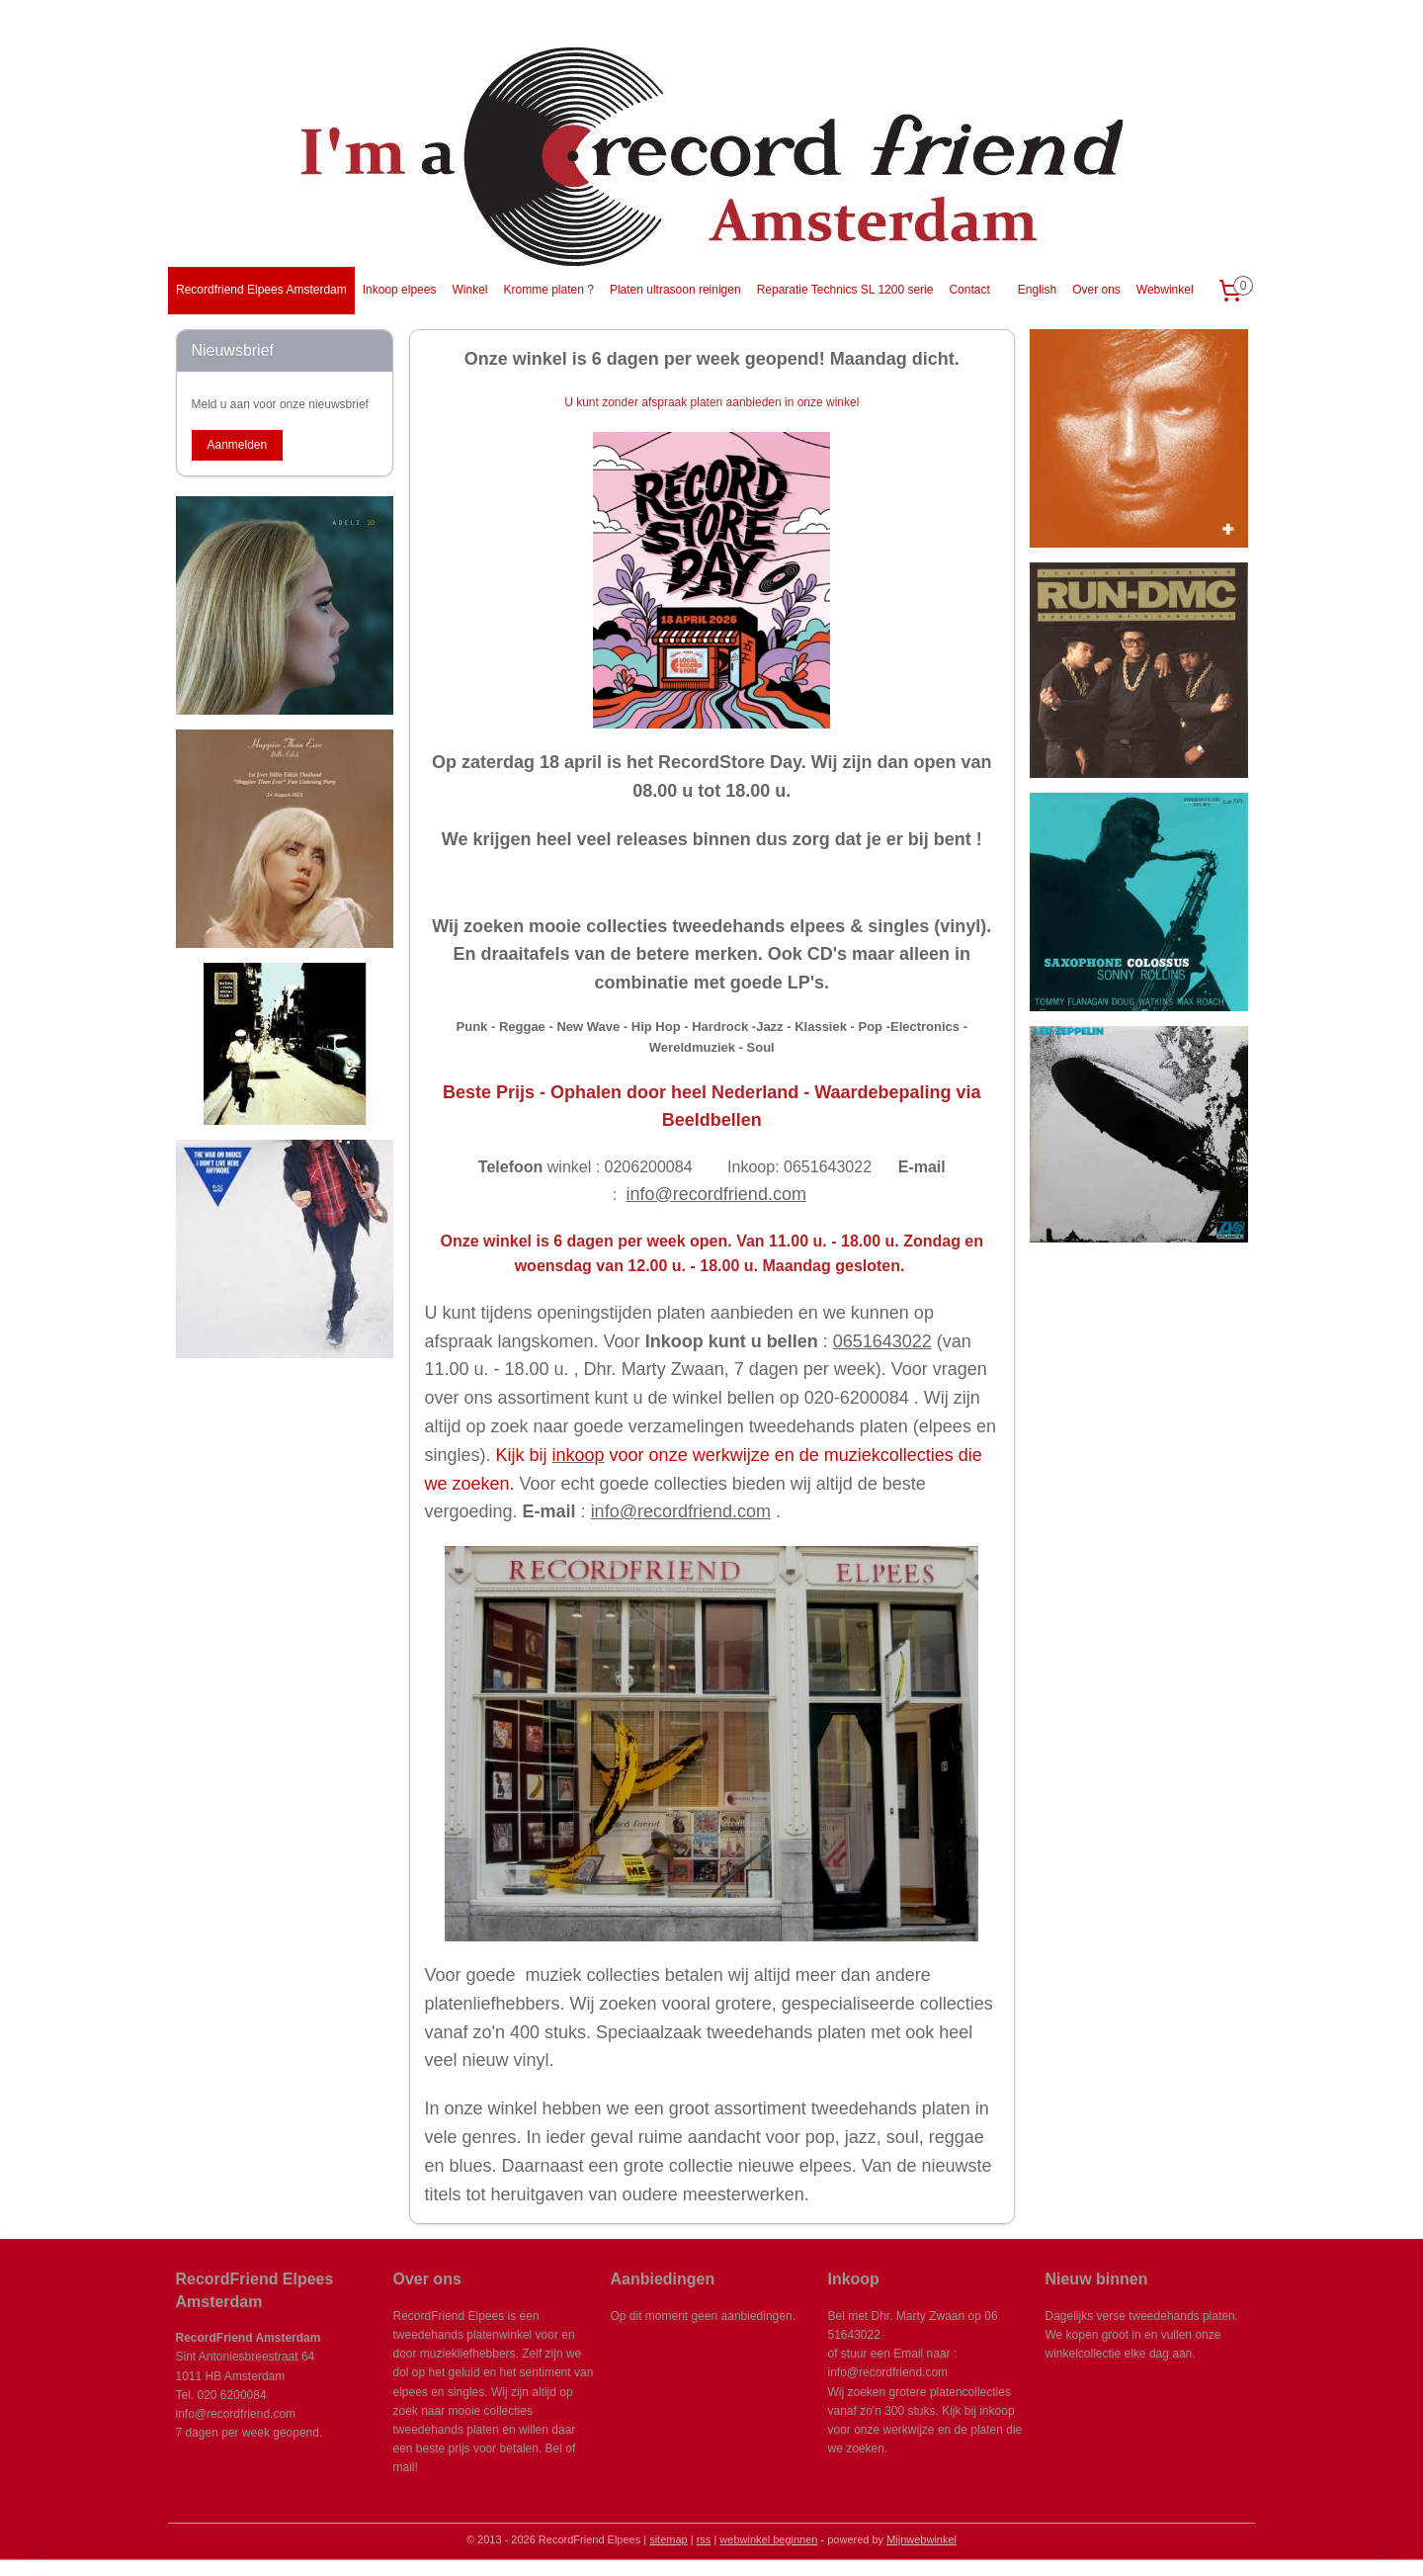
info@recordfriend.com (715, 1194)
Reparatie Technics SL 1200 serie (845, 290)
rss (704, 2539)
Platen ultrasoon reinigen (675, 290)
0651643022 (881, 1341)
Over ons (1096, 290)
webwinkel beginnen (768, 2539)
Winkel (469, 290)
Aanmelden (237, 445)
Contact (969, 290)
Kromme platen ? (548, 290)
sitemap (668, 2539)
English (1037, 290)
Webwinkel (1165, 290)
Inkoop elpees (400, 290)
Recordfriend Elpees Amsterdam (261, 290)
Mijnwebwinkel (921, 2539)
